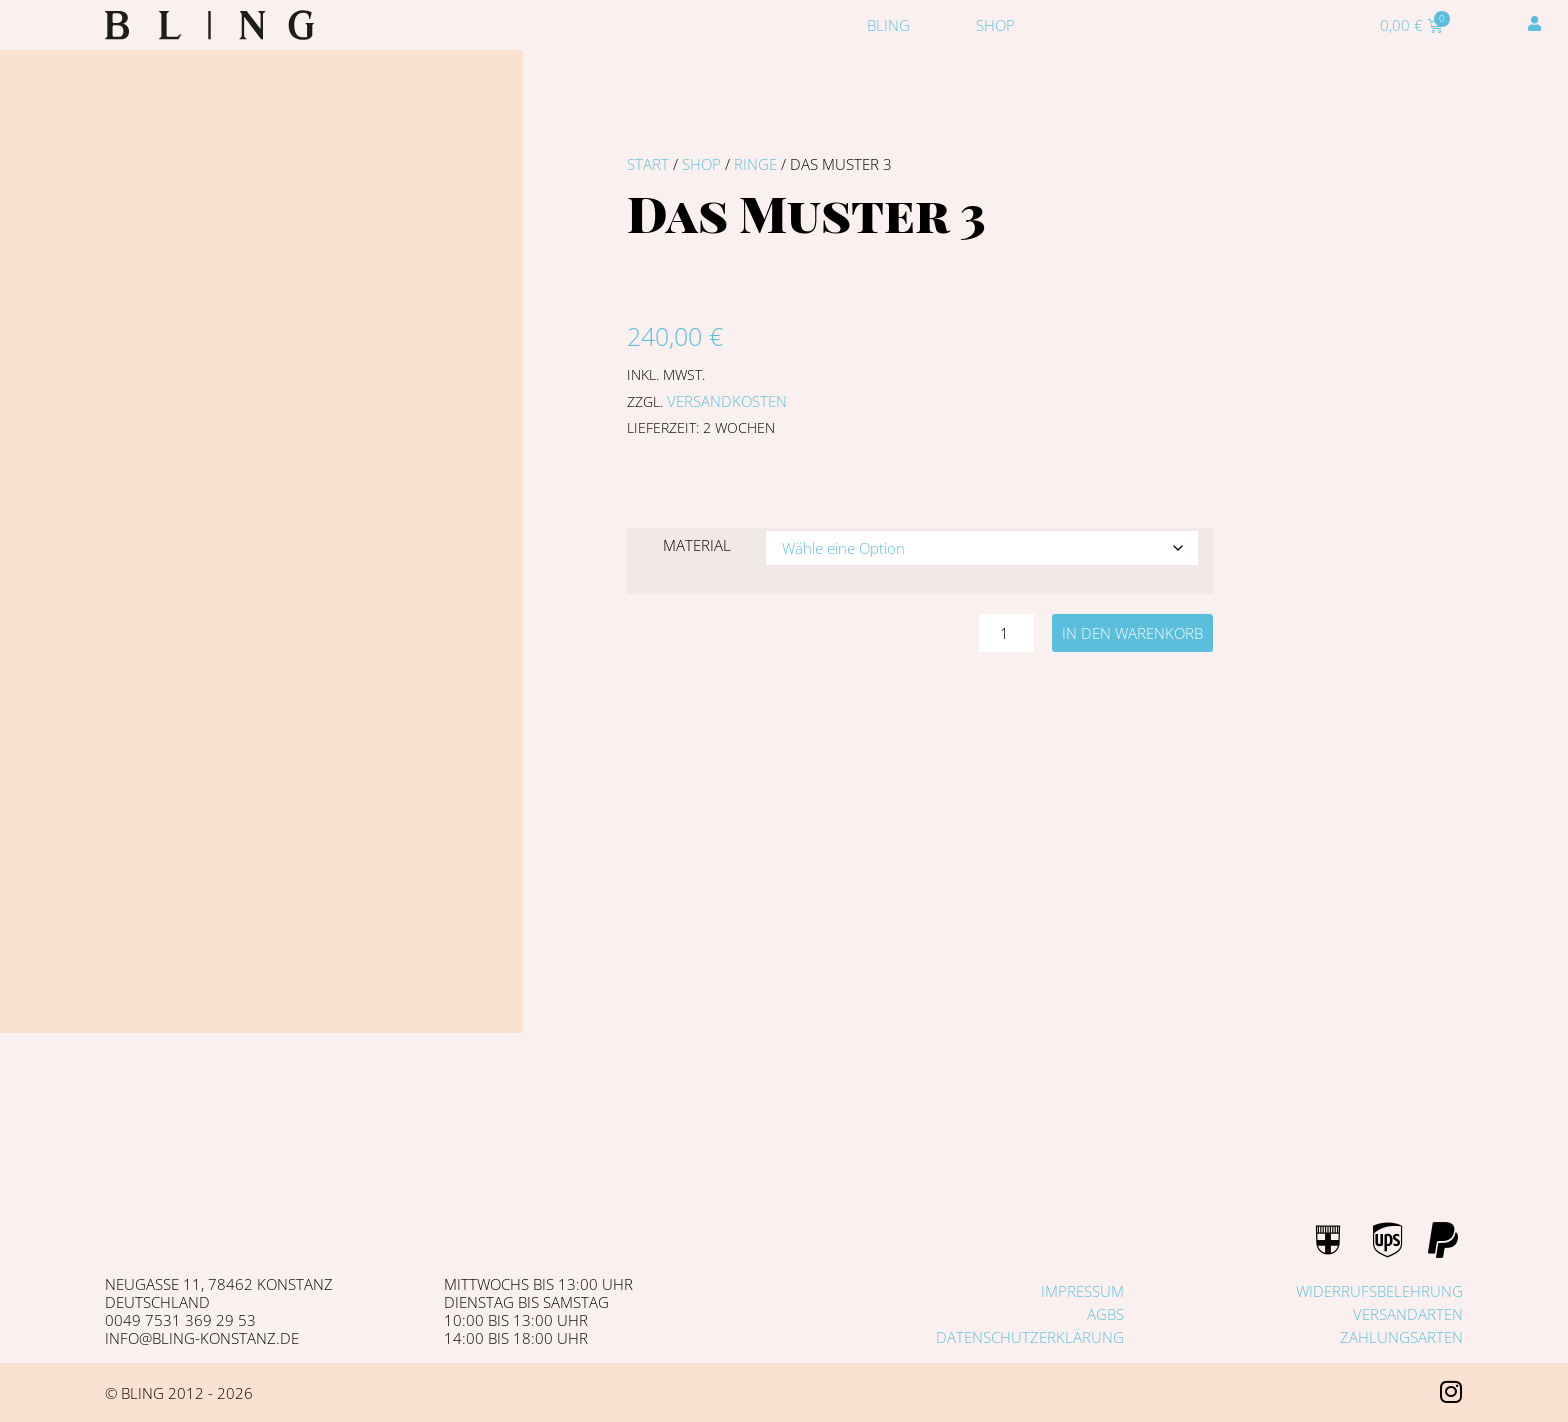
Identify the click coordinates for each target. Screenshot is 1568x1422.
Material (697, 545)
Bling (888, 25)
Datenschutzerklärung (1030, 1337)
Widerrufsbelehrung (1379, 1291)
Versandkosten (727, 401)
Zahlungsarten (1401, 1337)
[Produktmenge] (1006, 633)
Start (648, 164)
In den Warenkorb (1132, 633)
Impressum (1082, 1291)
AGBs (1105, 1314)
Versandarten (1408, 1314)
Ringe (755, 164)
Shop (995, 25)
